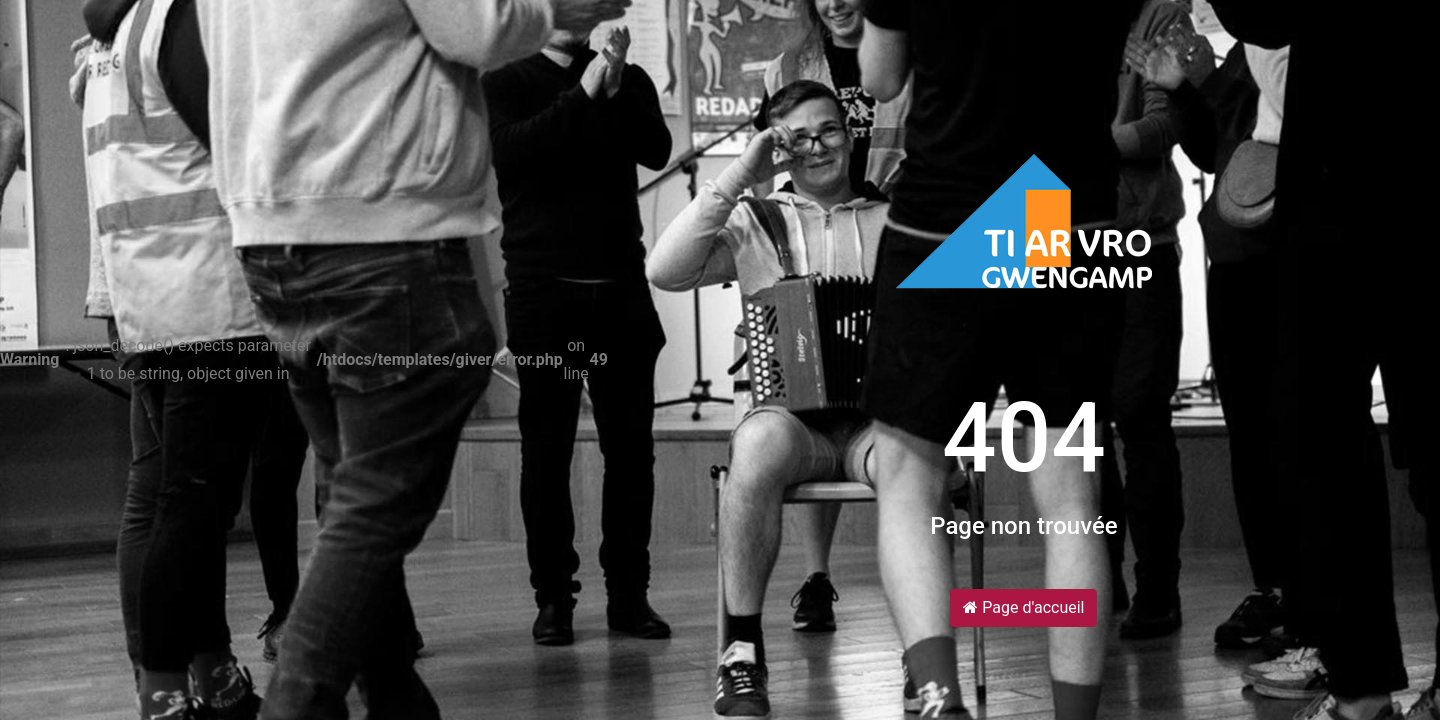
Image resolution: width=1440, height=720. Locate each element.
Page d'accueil (1023, 607)
